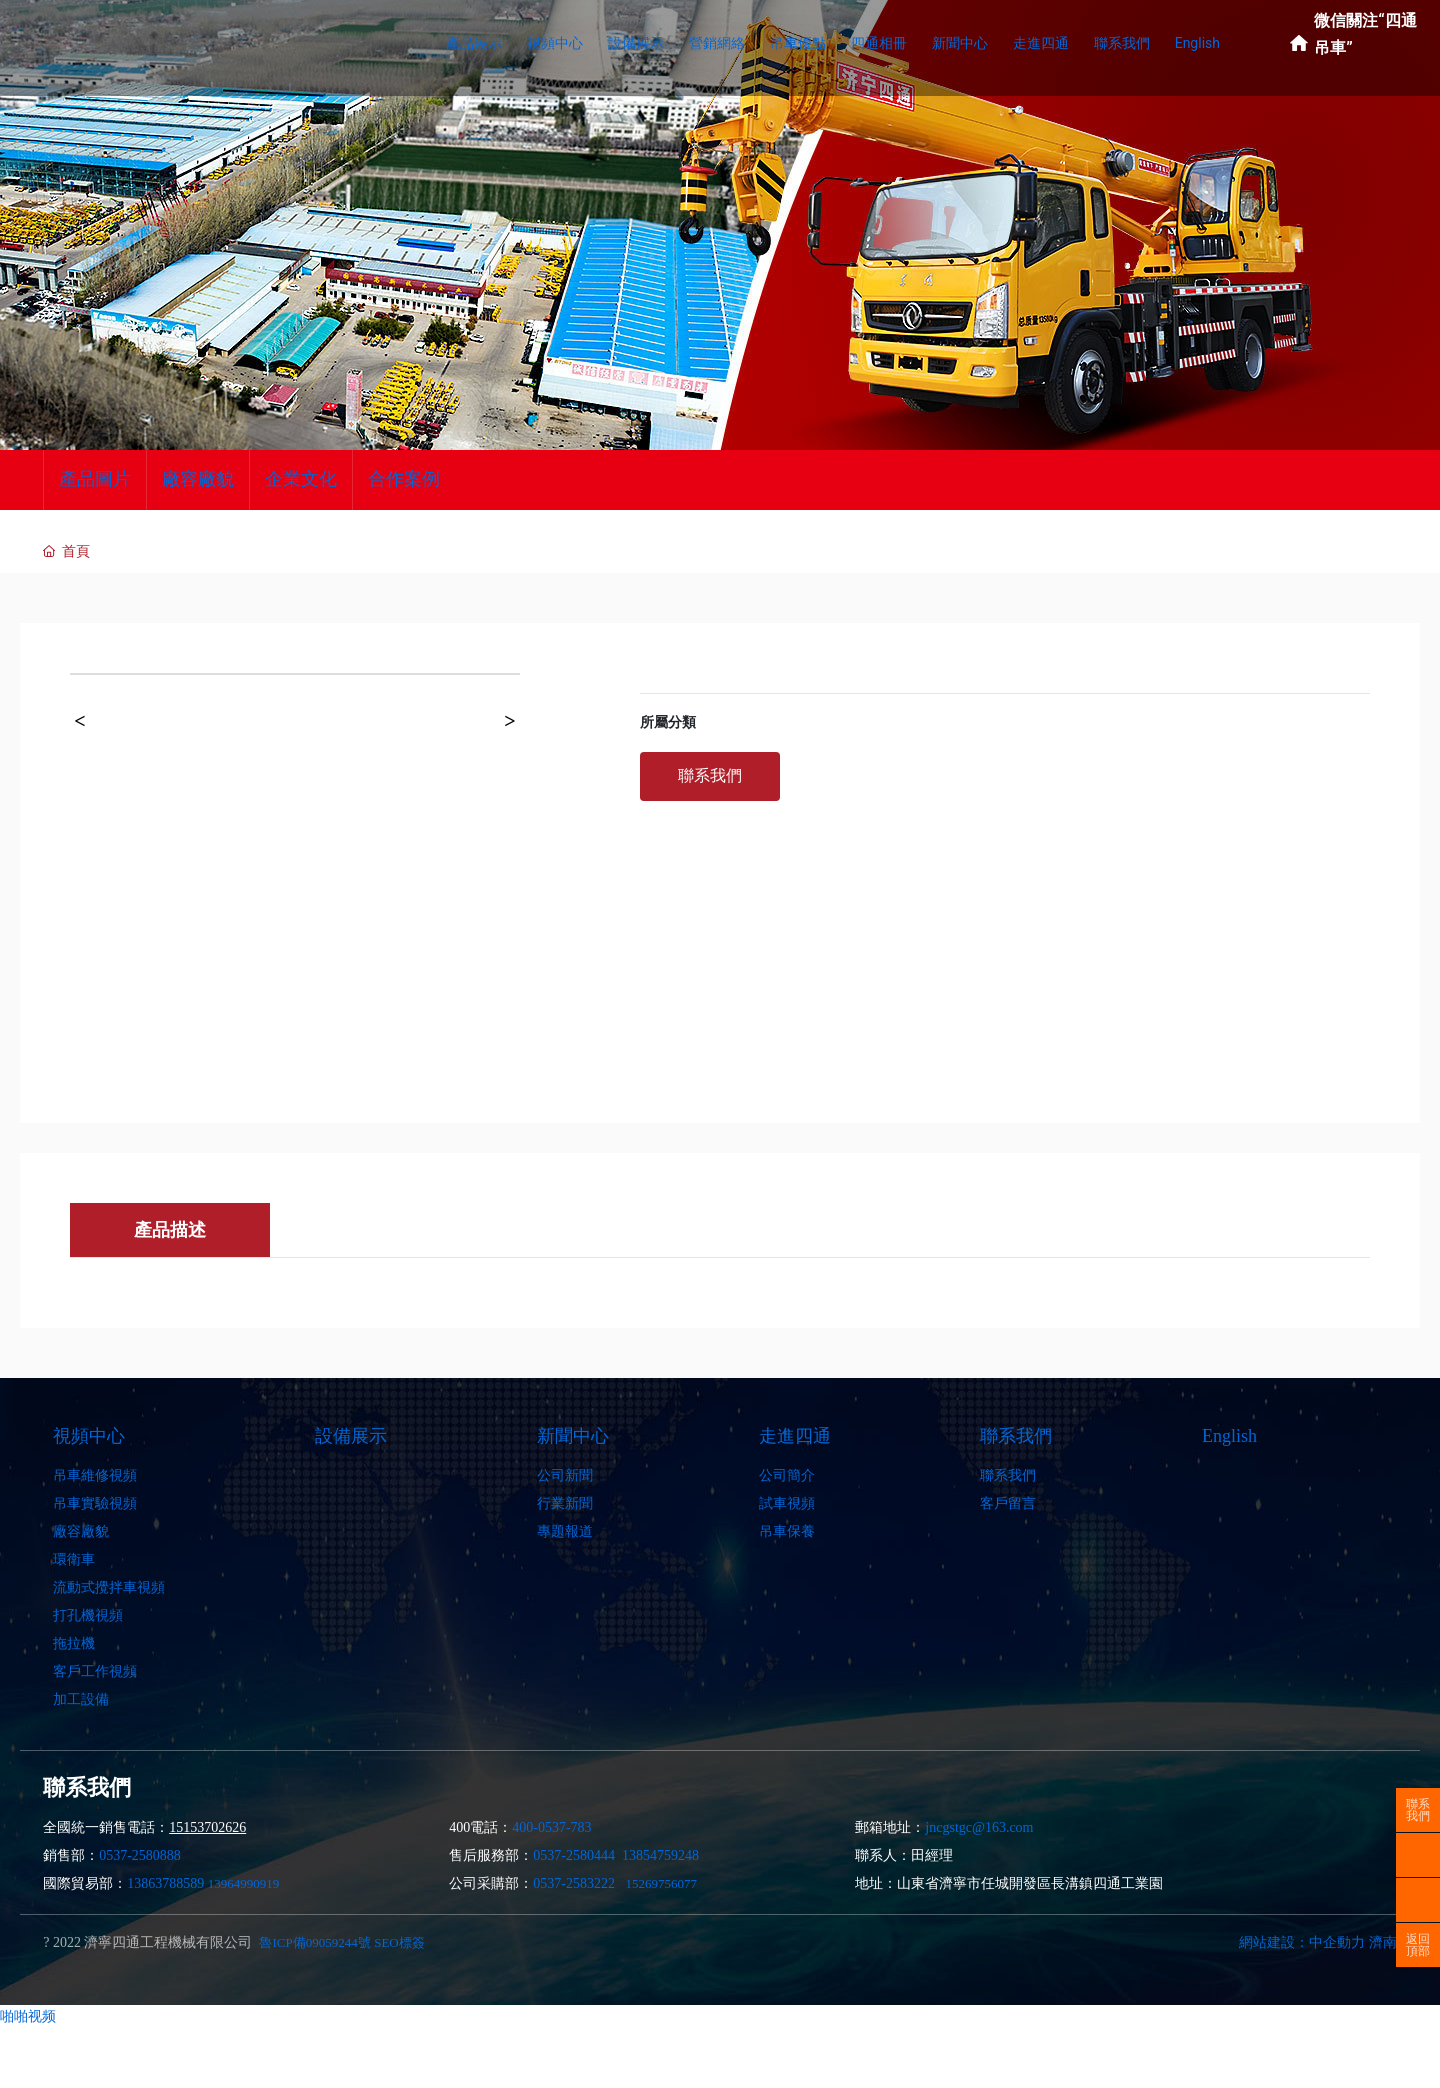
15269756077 (661, 1883)
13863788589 (165, 1883)
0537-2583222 (574, 1883)
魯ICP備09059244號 (314, 1942)
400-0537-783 (551, 1827)
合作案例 (404, 479)
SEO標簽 (399, 1942)
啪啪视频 (28, 2016)
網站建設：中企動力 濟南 (1318, 1942)
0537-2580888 (140, 1855)
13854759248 (660, 1855)
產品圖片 (95, 479)
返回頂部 (1418, 1945)
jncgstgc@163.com (979, 1827)
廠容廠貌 (198, 479)
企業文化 (301, 479)
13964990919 (244, 1883)
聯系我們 (1418, 1810)
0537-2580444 (574, 1855)
